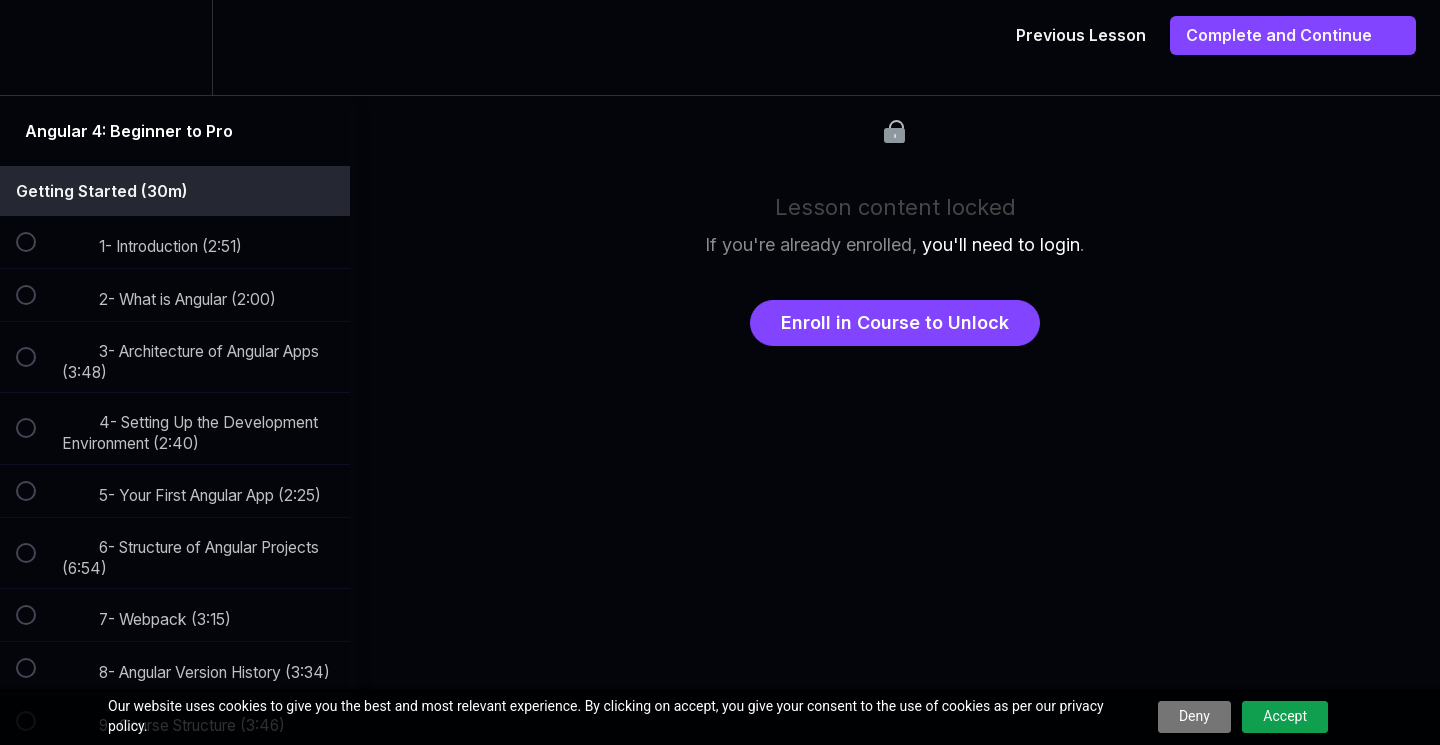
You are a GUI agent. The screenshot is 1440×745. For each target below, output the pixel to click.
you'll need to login (1001, 244)
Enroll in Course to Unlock (895, 322)
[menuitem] (175, 47)
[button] (37, 47)
